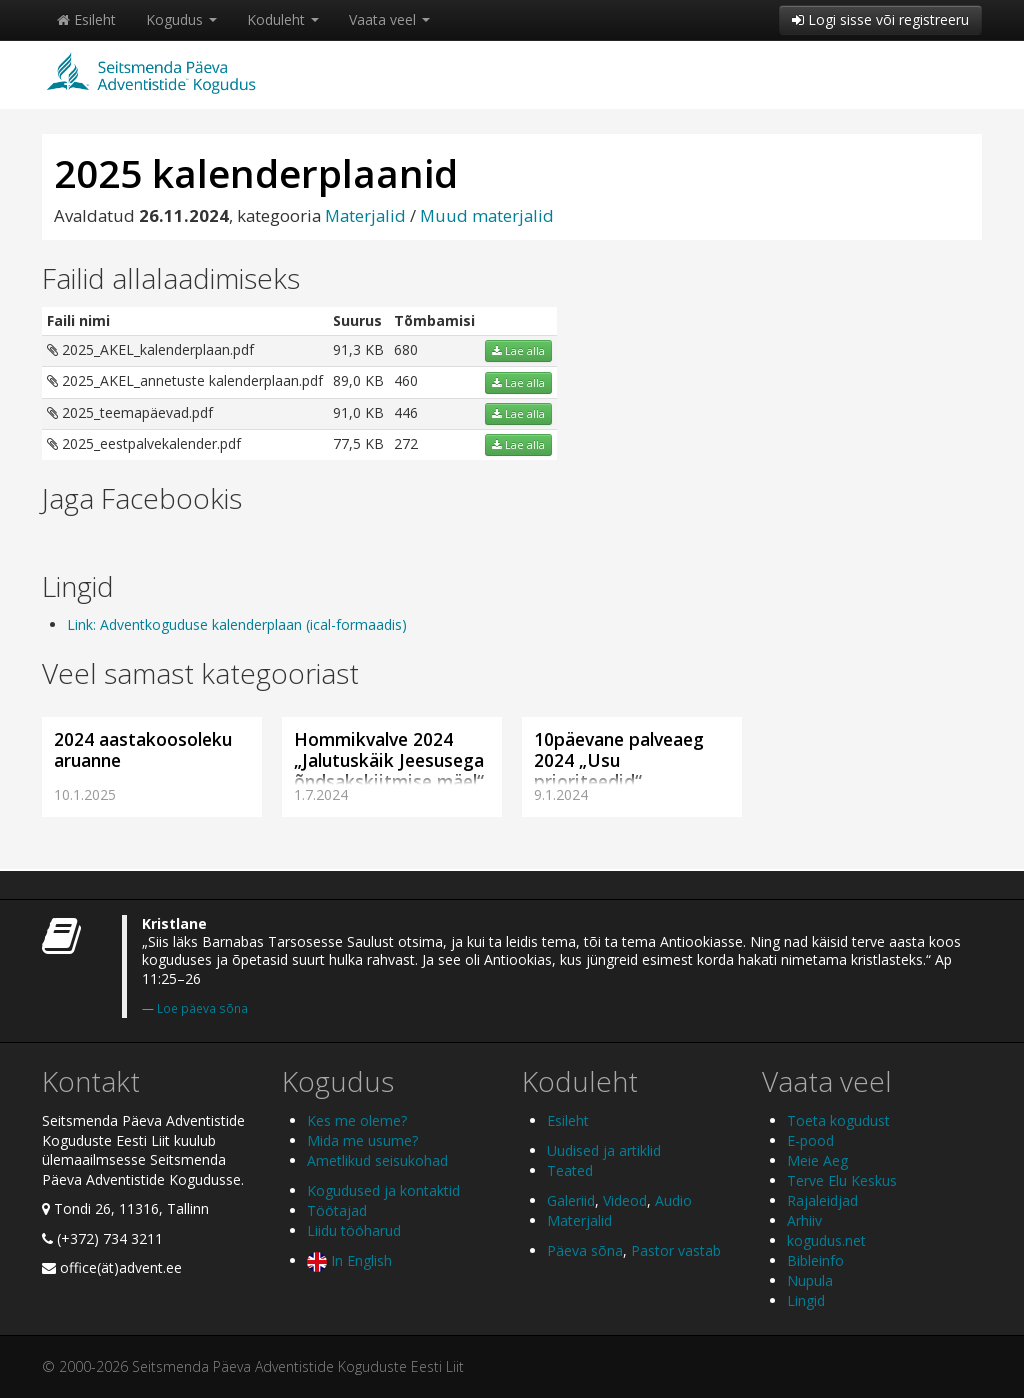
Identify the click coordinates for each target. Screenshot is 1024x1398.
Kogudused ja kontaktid (383, 1190)
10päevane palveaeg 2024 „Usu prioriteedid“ (619, 760)
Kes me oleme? (357, 1120)
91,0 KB (358, 412)
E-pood (810, 1140)
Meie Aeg (817, 1160)
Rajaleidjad (822, 1200)
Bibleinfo (815, 1260)
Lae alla (518, 351)
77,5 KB (358, 443)
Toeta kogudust (838, 1120)
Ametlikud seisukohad (377, 1160)
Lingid (806, 1300)
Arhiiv (804, 1220)
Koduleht (283, 19)
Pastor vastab (676, 1250)
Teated (570, 1170)
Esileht (86, 19)
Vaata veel (389, 19)
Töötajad (337, 1210)
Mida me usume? (362, 1140)
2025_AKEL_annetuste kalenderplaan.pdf (185, 380)
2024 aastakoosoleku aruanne (143, 749)
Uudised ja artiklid (604, 1150)
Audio (673, 1200)
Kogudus (181, 19)
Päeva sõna (585, 1250)
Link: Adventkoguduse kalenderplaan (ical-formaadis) (237, 624)
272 (406, 443)
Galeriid (571, 1200)
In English (349, 1260)
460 (406, 380)
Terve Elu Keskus (842, 1180)
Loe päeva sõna (202, 1008)
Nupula (810, 1280)
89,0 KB (358, 380)
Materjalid (365, 215)
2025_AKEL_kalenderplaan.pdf (150, 349)
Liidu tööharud (354, 1230)
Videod (625, 1200)
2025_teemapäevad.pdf (130, 412)
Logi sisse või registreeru (880, 19)
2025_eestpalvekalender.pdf (144, 443)
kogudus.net (826, 1240)
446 (406, 412)
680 (406, 349)
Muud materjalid (487, 215)
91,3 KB (358, 349)
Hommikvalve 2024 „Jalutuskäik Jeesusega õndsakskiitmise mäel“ (389, 760)
